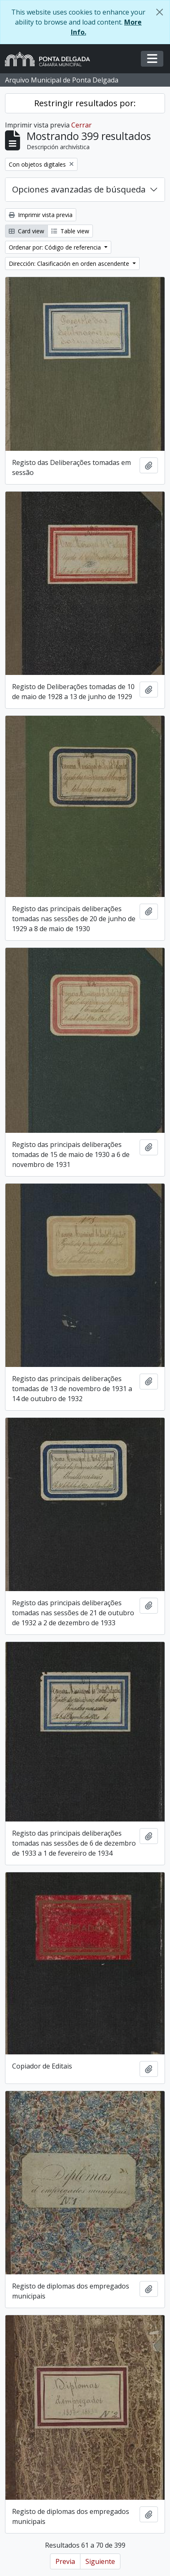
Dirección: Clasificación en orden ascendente (70, 263)
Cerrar (81, 125)
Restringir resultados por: (85, 103)
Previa (65, 2561)
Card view (26, 231)
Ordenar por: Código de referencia (55, 247)
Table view (70, 231)
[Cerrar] (160, 12)
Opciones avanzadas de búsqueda (78, 189)
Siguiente (100, 2561)
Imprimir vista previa (40, 215)
